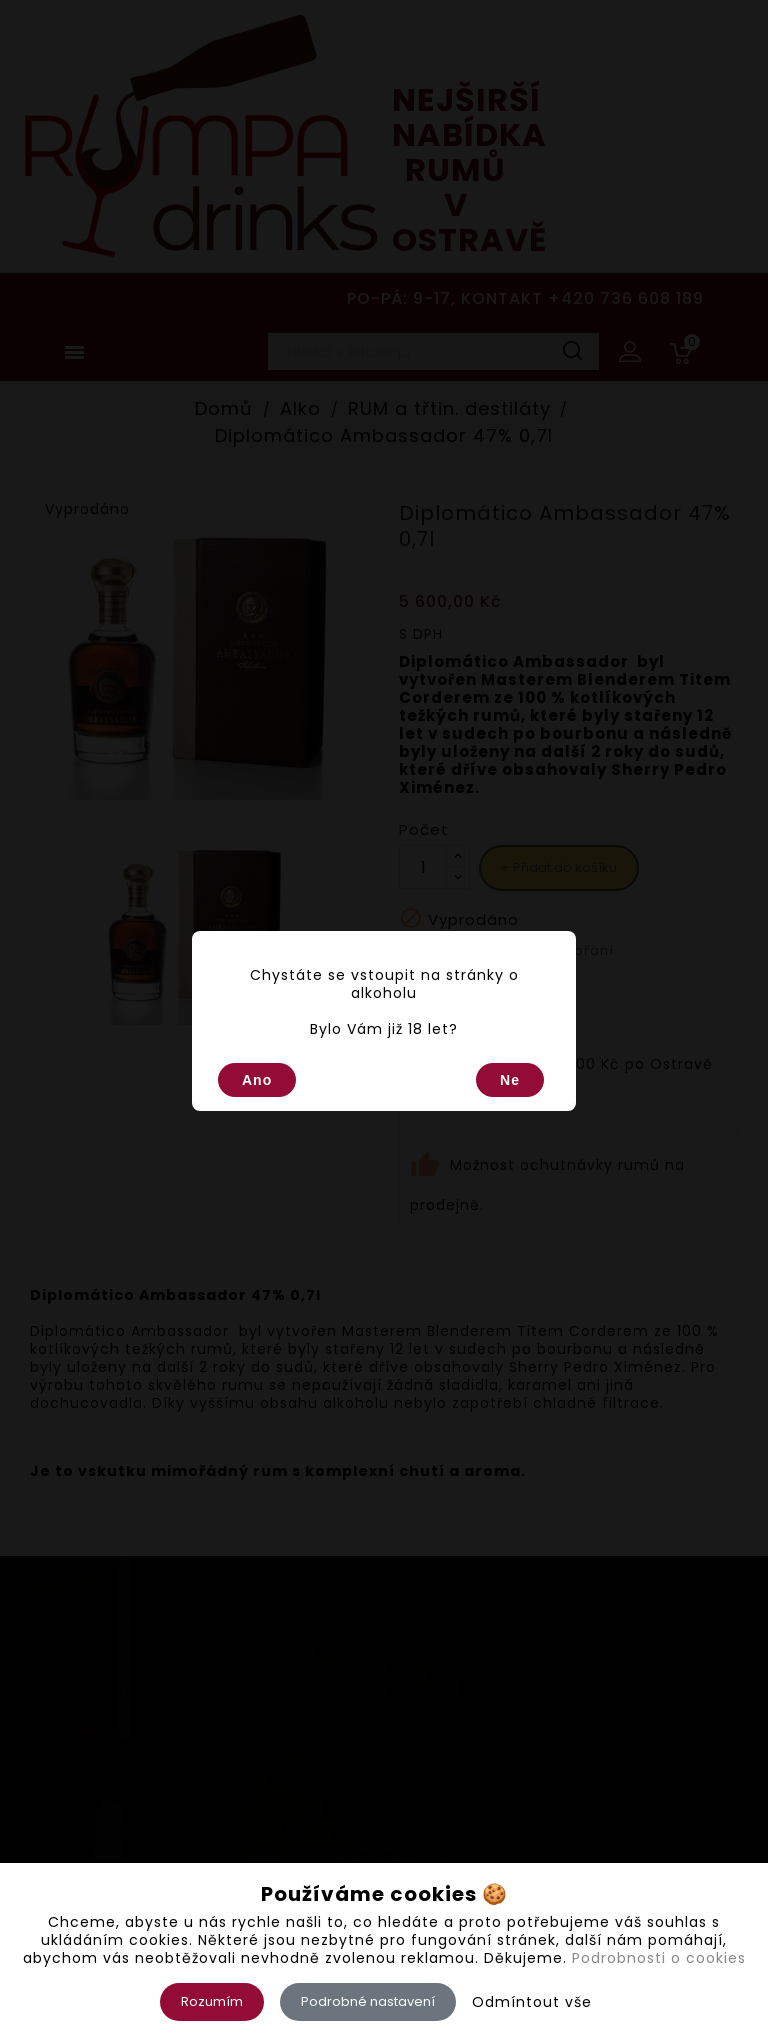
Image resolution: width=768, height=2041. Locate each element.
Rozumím (212, 2001)
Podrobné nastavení (368, 2001)
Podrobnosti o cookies (659, 1958)
